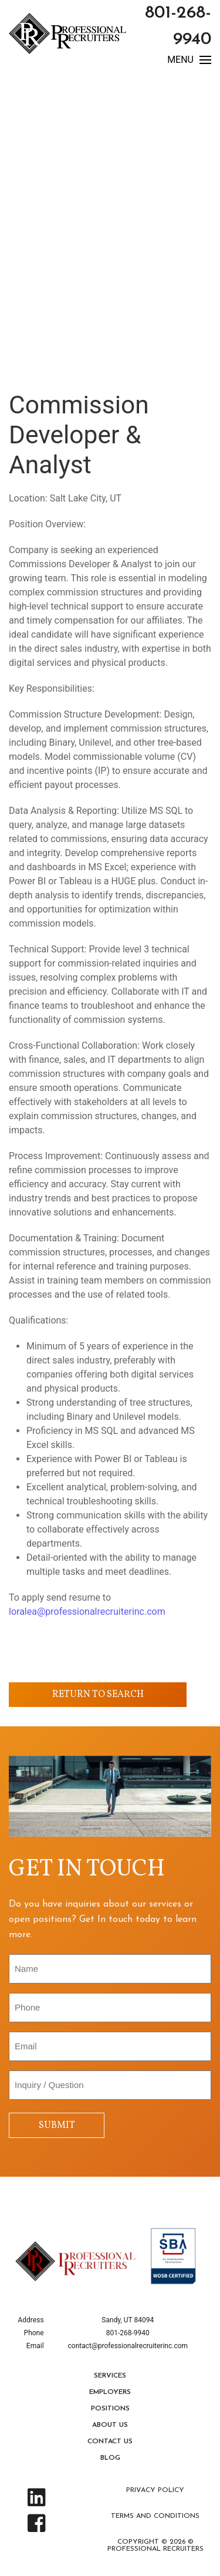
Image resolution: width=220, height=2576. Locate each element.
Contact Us (110, 2441)
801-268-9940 (128, 2333)
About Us (110, 2425)
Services (110, 2375)
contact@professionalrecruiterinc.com (128, 2346)
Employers (110, 2392)
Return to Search (98, 1694)
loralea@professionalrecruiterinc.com (88, 1611)
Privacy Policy (155, 2490)
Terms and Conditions (155, 2516)
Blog (110, 2457)
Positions (110, 2408)
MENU (189, 60)
